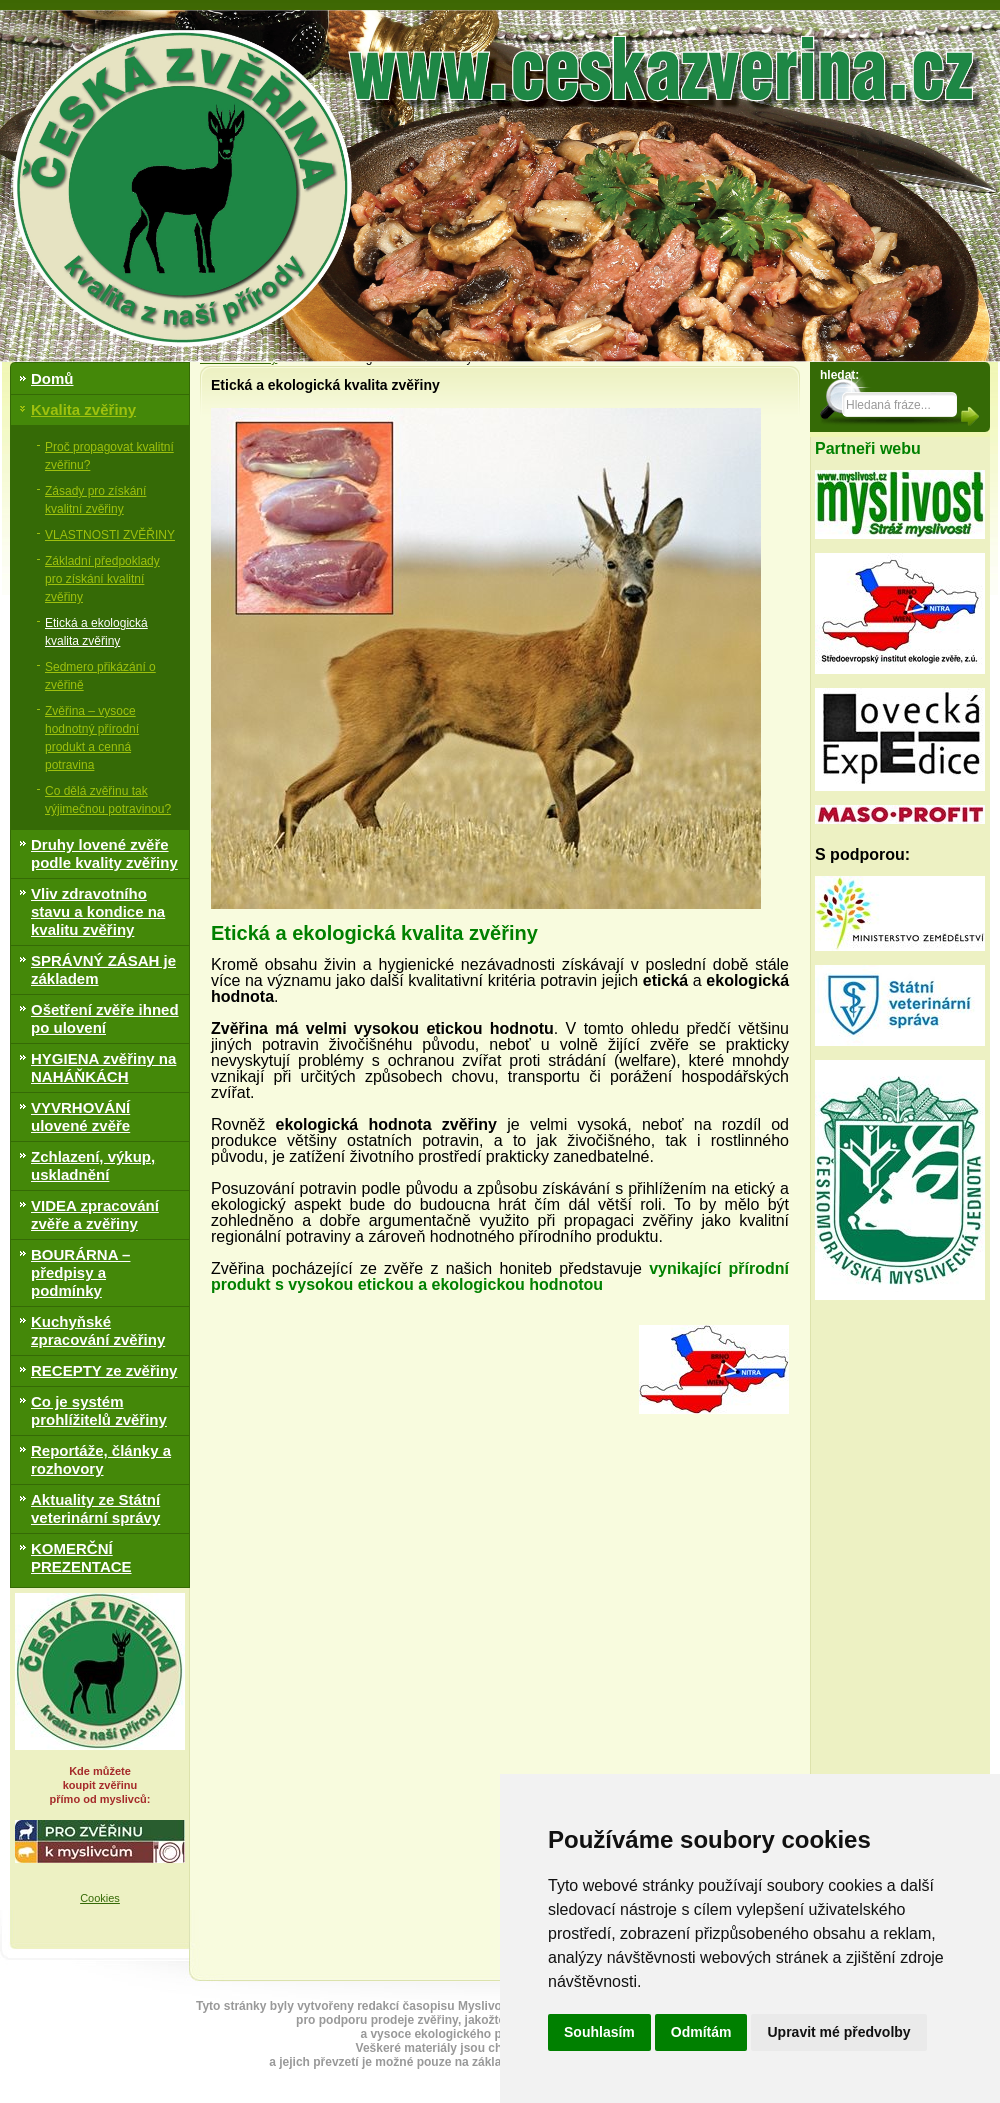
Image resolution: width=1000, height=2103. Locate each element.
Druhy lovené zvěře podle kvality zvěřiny (104, 853)
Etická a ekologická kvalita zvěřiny (96, 632)
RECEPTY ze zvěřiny (104, 1370)
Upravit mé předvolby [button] (838, 2032)
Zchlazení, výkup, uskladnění (93, 1165)
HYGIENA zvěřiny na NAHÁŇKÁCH (103, 1067)
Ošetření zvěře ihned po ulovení (105, 1018)
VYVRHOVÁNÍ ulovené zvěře (80, 1116)
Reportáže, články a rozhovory (101, 1459)
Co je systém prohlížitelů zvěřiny (99, 1410)
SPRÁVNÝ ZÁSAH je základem (103, 969)
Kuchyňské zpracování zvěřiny (98, 1330)
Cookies (100, 1898)
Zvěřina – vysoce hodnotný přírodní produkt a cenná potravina (92, 738)
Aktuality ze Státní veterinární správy (95, 1508)
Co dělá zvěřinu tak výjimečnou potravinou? (108, 800)
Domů (52, 378)
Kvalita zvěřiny (83, 409)
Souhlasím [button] (599, 2032)
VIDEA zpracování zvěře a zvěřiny (95, 1214)
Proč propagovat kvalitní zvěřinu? (109, 456)
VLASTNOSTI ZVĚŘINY (110, 535)
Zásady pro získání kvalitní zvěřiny (95, 500)
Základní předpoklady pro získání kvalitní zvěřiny (102, 579)
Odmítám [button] (701, 2032)
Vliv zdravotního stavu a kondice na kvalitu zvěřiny (98, 911)
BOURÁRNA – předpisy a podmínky (80, 1272)
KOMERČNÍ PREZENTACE (81, 1557)
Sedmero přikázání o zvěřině (100, 676)
